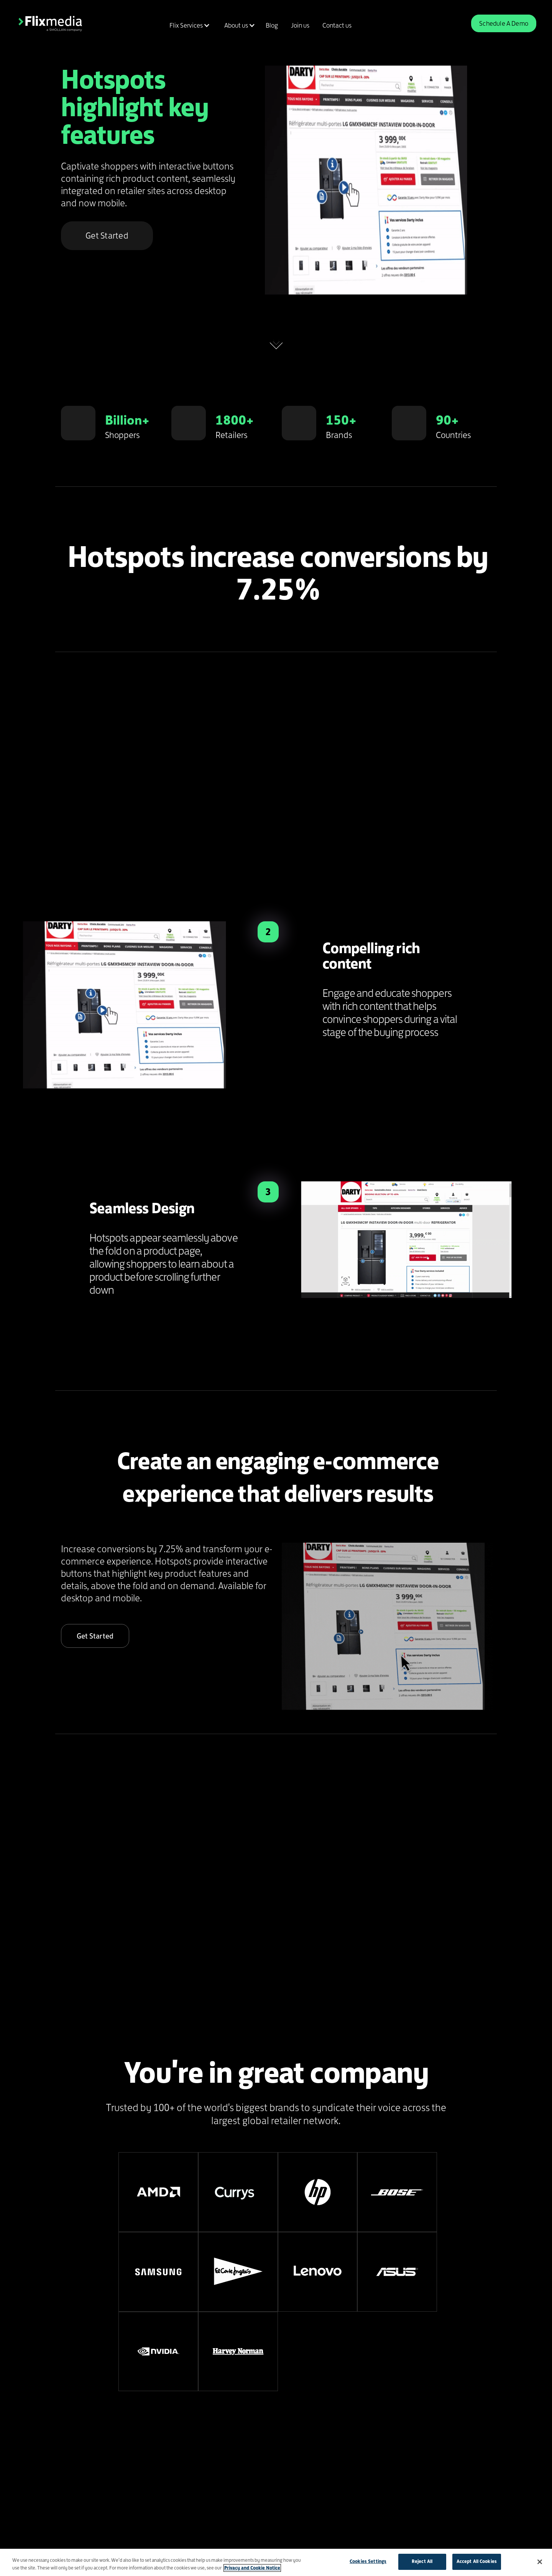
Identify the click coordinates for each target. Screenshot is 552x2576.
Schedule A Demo (503, 23)
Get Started (106, 235)
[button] (188, 25)
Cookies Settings (368, 2561)
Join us (300, 25)
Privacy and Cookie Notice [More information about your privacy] (252, 2568)
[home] (50, 23)
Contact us (337, 25)
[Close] (539, 2561)
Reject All (422, 2561)
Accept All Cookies (477, 2561)
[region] (276, 2562)
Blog (272, 25)
